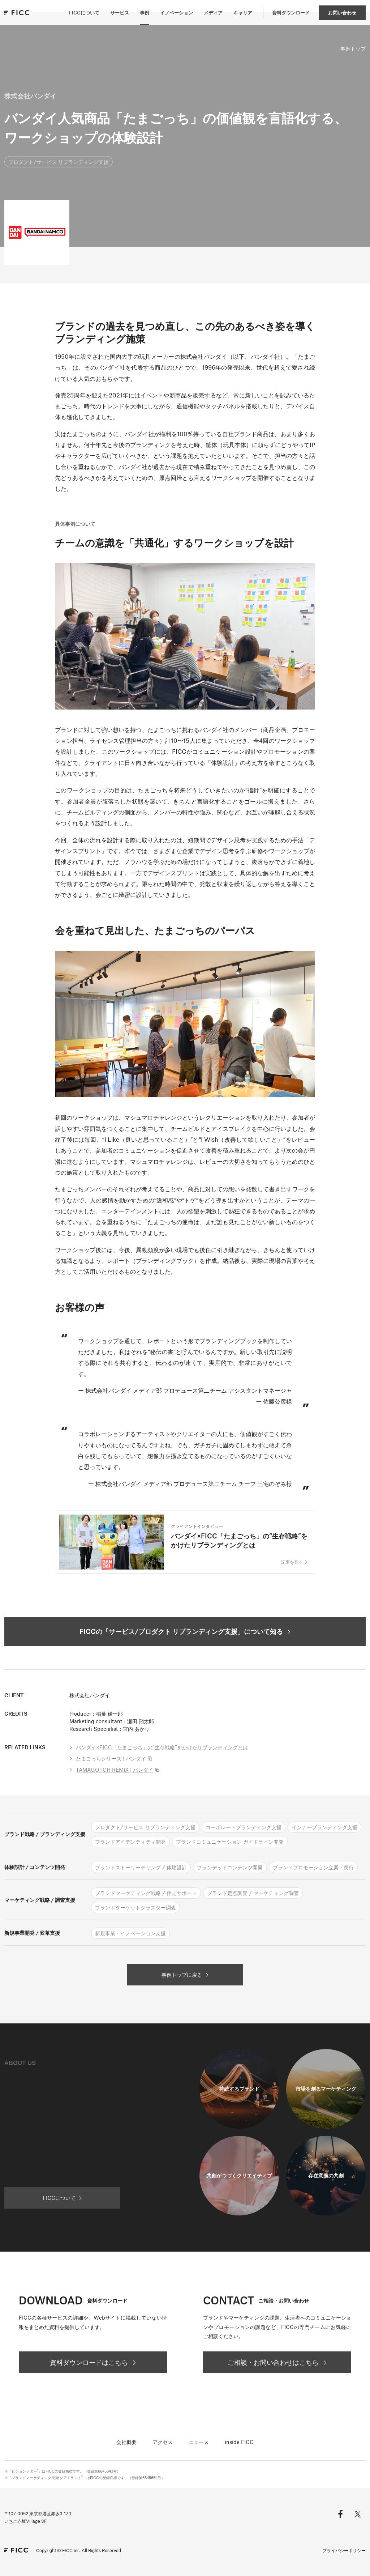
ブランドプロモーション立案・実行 (313, 1867)
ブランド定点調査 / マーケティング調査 (253, 1893)
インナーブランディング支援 (324, 1827)
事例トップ (353, 48)
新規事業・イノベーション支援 (130, 1933)
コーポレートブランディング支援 (243, 1827)
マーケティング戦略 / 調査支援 (39, 1899)
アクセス (162, 2442)
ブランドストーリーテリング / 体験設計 (141, 1867)
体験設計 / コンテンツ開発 (34, 1867)
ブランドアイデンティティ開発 (130, 1841)
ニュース (199, 2442)
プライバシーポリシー (344, 2550)
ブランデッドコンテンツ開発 (230, 1867)
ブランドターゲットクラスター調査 (135, 1907)
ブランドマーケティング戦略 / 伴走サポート (146, 1893)
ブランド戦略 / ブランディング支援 (44, 1834)
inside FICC (239, 2442)
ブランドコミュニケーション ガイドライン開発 (230, 1841)
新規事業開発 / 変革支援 (32, 1932)
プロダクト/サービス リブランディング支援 (58, 161)
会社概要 (126, 2442)
